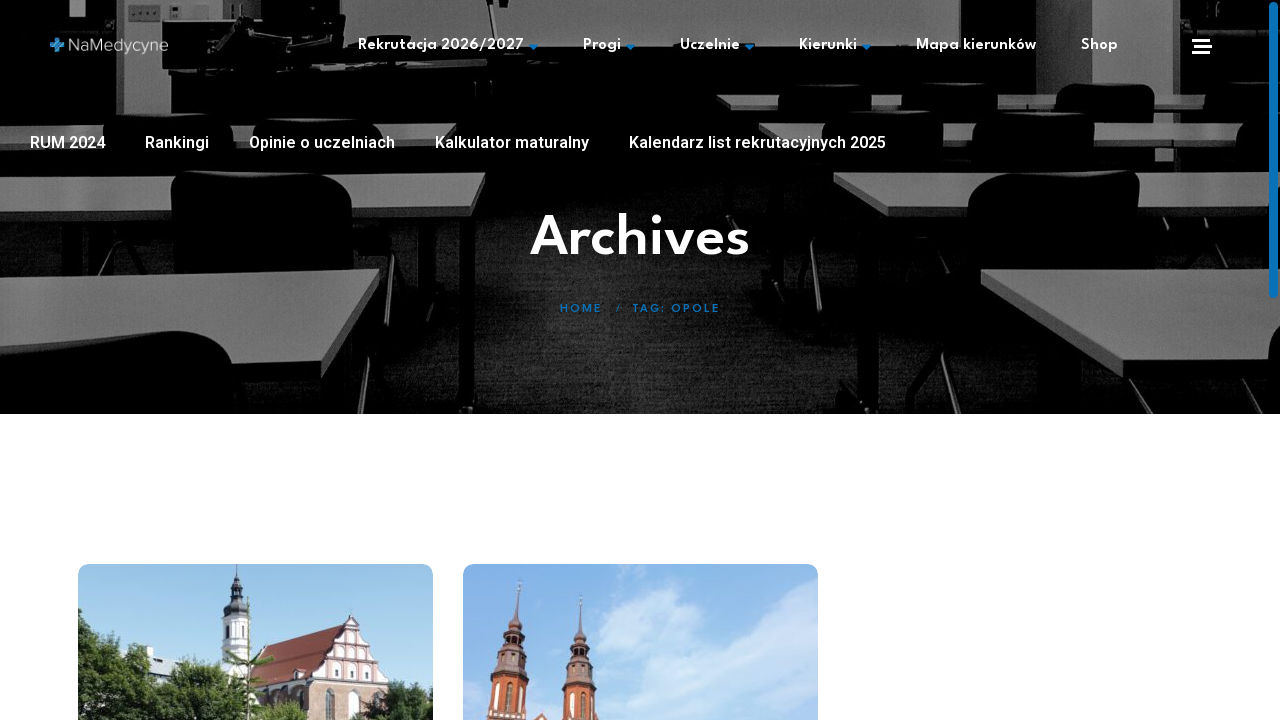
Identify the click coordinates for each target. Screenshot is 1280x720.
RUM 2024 (67, 142)
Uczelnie (717, 46)
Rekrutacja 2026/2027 (448, 46)
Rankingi (177, 142)
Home (581, 309)
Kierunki (835, 46)
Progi (609, 46)
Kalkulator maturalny (512, 142)
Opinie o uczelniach (322, 142)
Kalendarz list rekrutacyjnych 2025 (757, 142)
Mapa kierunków (976, 45)
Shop (1099, 45)
